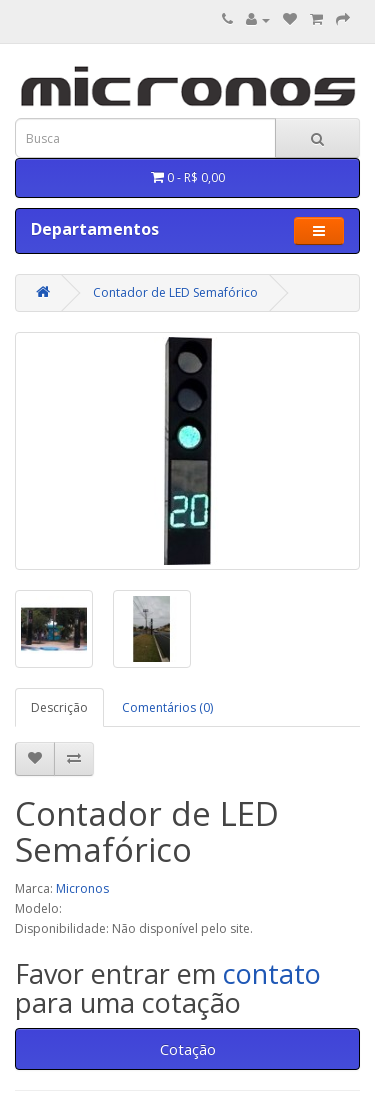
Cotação (188, 1049)
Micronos (82, 888)
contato (272, 973)
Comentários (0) (167, 707)
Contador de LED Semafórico (175, 292)
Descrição (59, 707)
